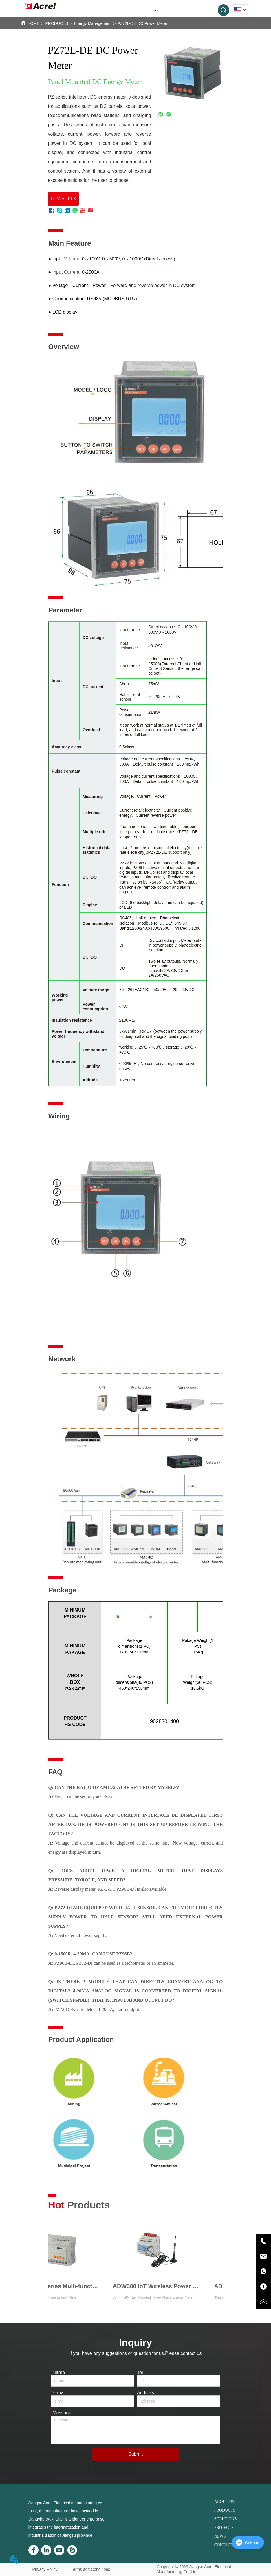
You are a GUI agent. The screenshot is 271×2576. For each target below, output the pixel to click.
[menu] (156, 10)
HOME (33, 23)
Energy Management (92, 23)
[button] (156, 10)
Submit (135, 2454)
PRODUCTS (56, 23)
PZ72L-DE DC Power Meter (142, 23)
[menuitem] (156, 10)
